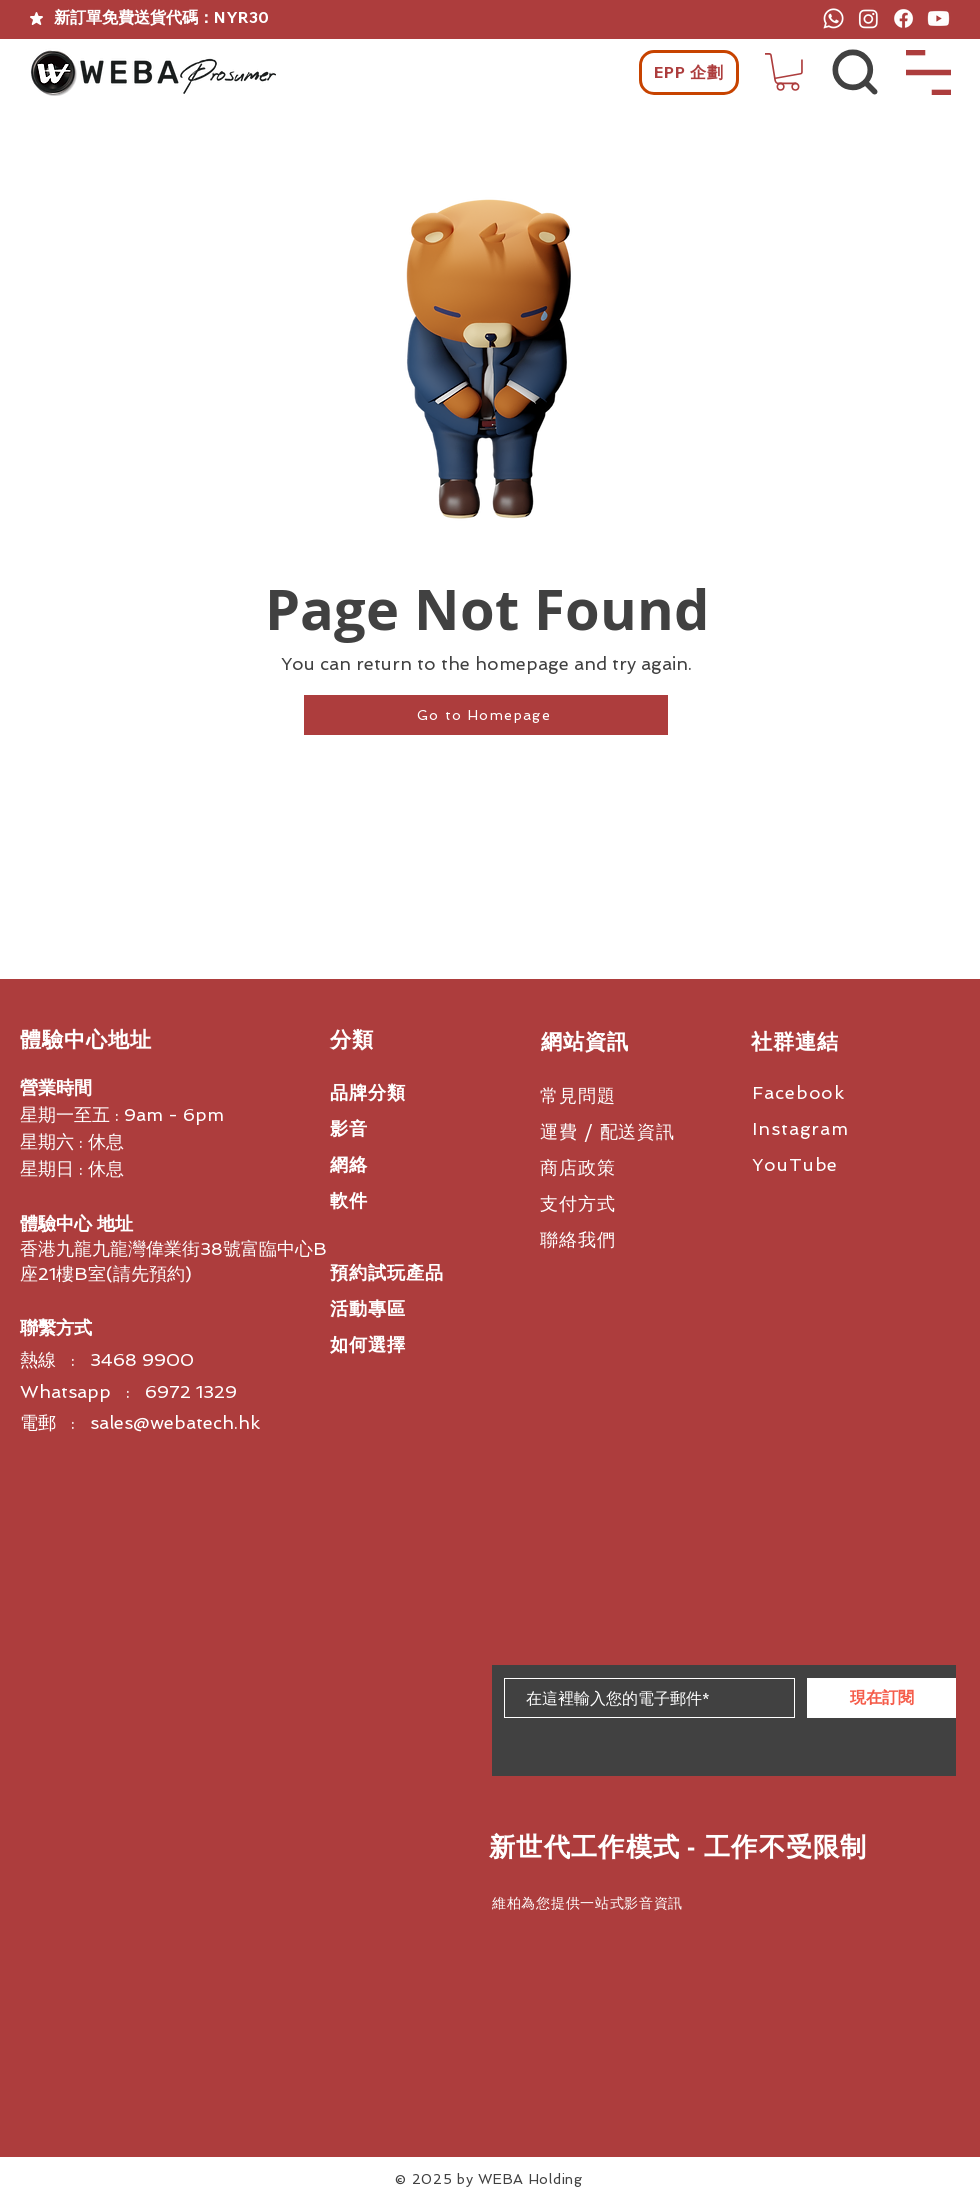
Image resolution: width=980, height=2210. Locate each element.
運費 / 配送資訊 (607, 1131)
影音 (349, 1128)
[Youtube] (938, 18)
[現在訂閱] (881, 1698)
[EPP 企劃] (689, 72)
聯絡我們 (578, 1239)
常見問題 (578, 1095)
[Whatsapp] (833, 18)
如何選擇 (368, 1344)
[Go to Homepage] (486, 715)
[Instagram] (868, 18)
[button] (787, 72)
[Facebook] (903, 18)
